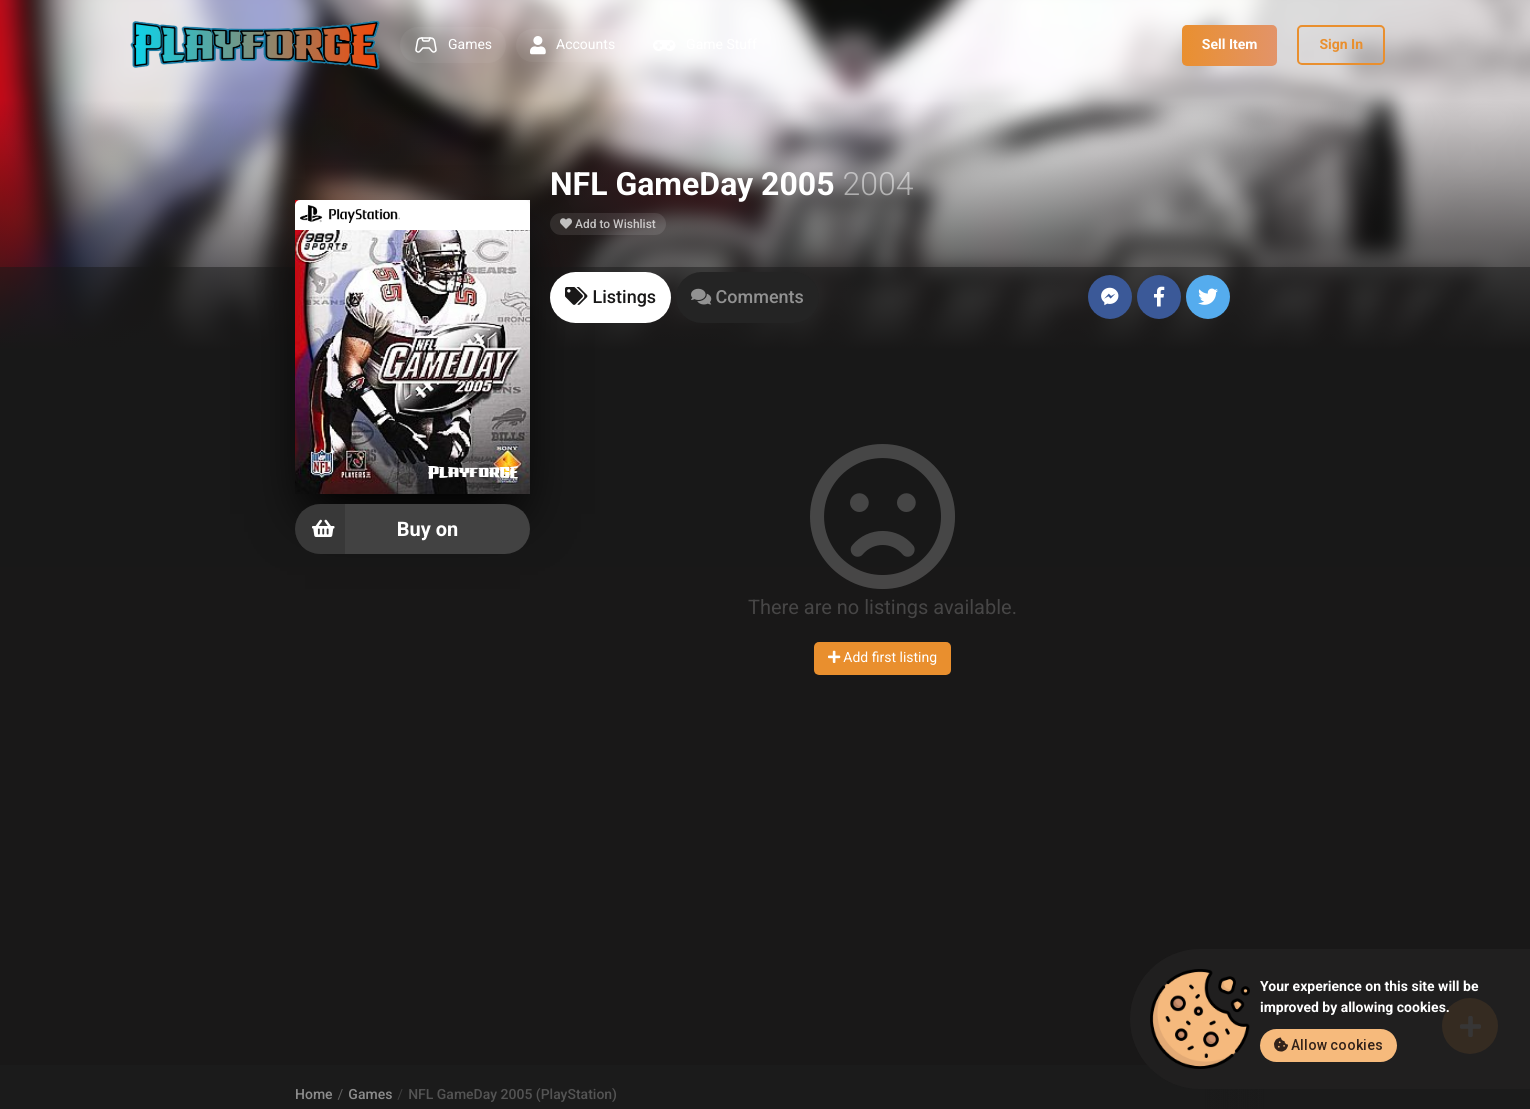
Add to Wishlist (608, 224)
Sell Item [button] (1230, 45)
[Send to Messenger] (1110, 297)
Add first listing (882, 658)
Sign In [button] (1341, 45)
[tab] (610, 297)
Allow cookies (1328, 1045)
